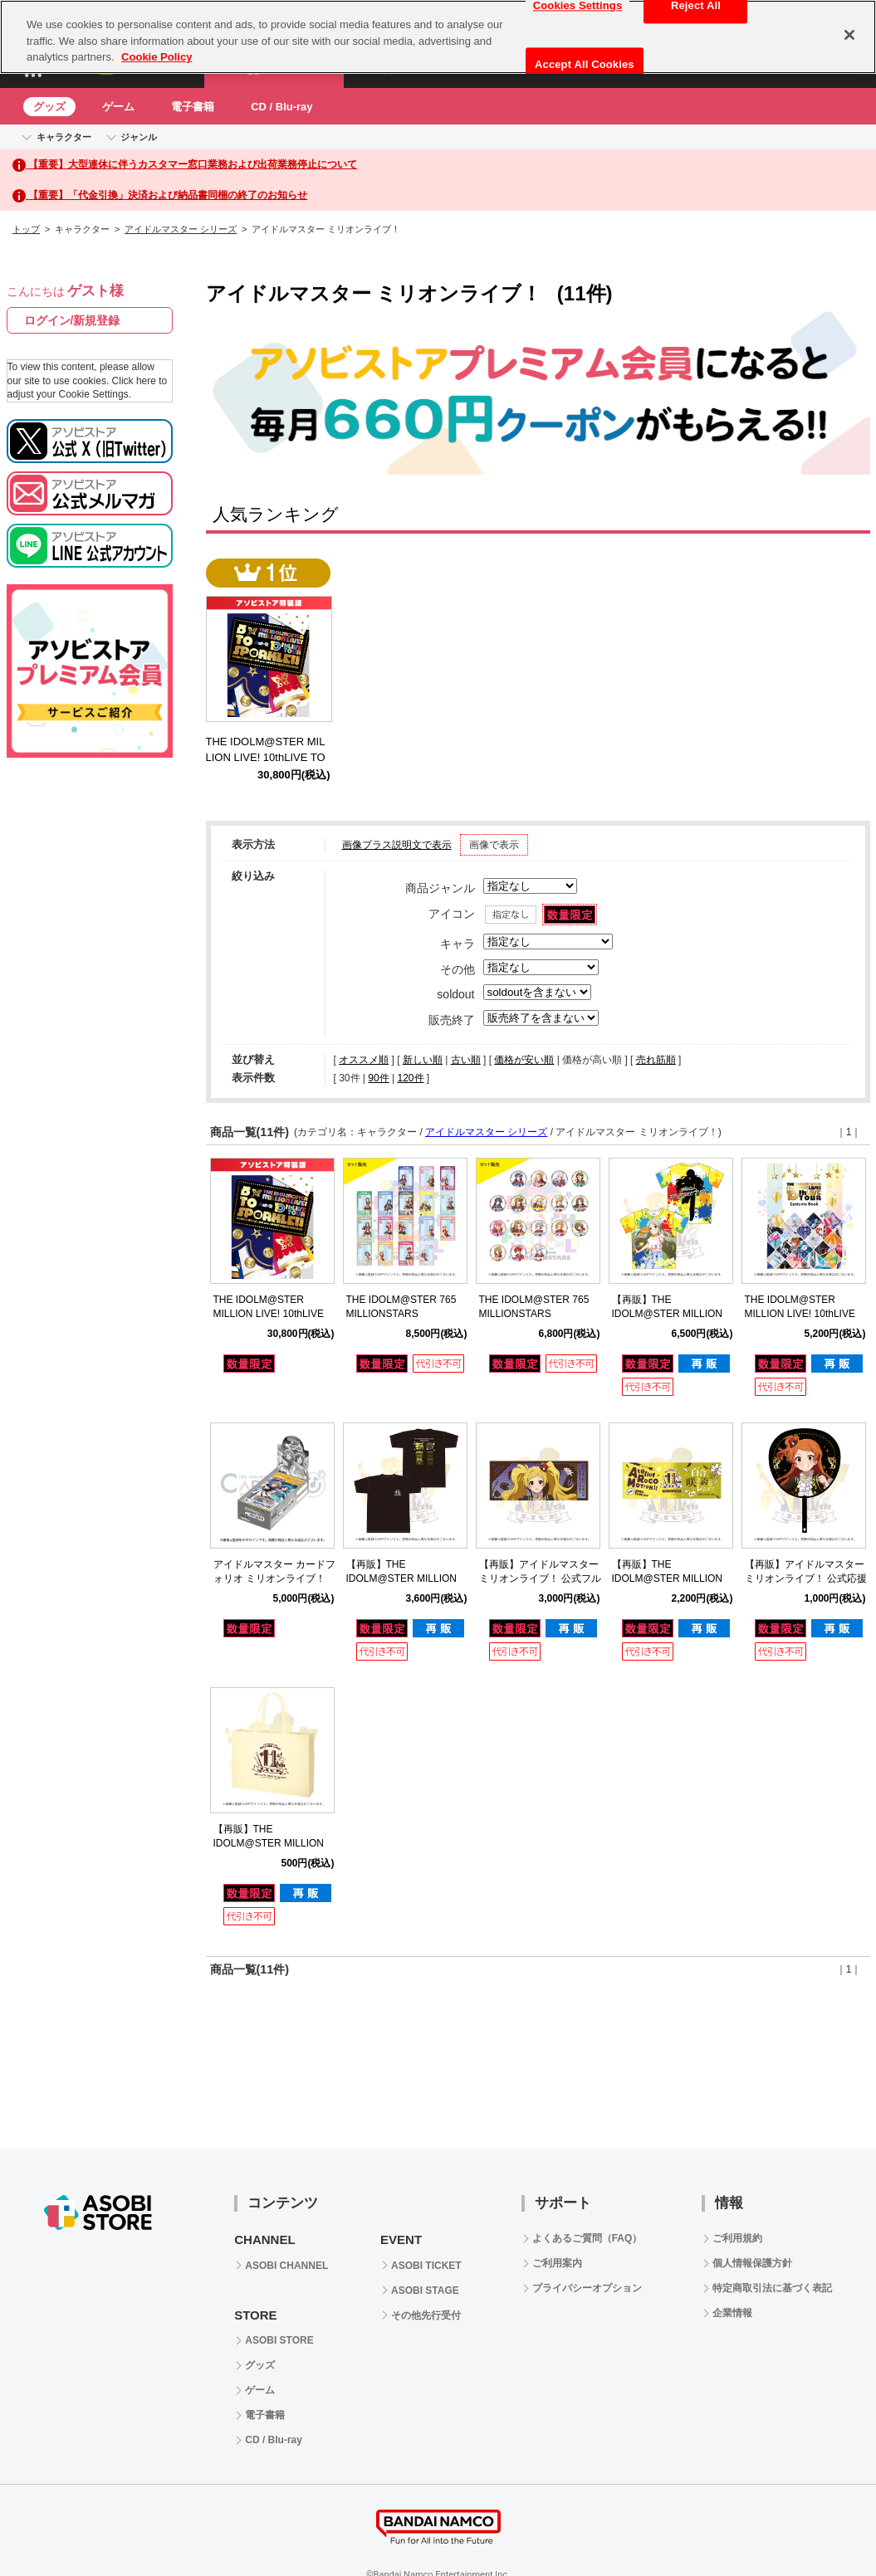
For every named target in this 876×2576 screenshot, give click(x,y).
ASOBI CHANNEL (286, 2265)
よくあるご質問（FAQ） (587, 2238)
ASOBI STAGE (425, 2290)
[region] (438, 37)
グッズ (49, 106)
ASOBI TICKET (426, 2265)
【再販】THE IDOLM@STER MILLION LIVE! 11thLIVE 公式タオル (672, 1578)
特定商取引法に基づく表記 (772, 2288)
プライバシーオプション (587, 2288)
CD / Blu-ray (281, 106)
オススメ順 (364, 1060)
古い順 (466, 1060)
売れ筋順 (656, 1060)
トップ (26, 229)
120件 (410, 1078)
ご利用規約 (737, 2238)
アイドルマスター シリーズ (181, 229)
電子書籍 (192, 106)
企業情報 (732, 2313)
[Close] (849, 35)
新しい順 (423, 1060)
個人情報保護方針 (752, 2263)
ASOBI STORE (279, 2340)
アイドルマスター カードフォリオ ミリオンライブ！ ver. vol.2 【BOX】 (274, 1578)
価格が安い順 (524, 1060)
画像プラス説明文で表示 (397, 845)
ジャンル (138, 137)
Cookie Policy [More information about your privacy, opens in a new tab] (156, 57)
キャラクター (64, 137)
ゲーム (118, 106)
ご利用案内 (557, 2263)
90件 (378, 1078)
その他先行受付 (426, 2315)
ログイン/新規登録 (72, 320)
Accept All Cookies (584, 64)
